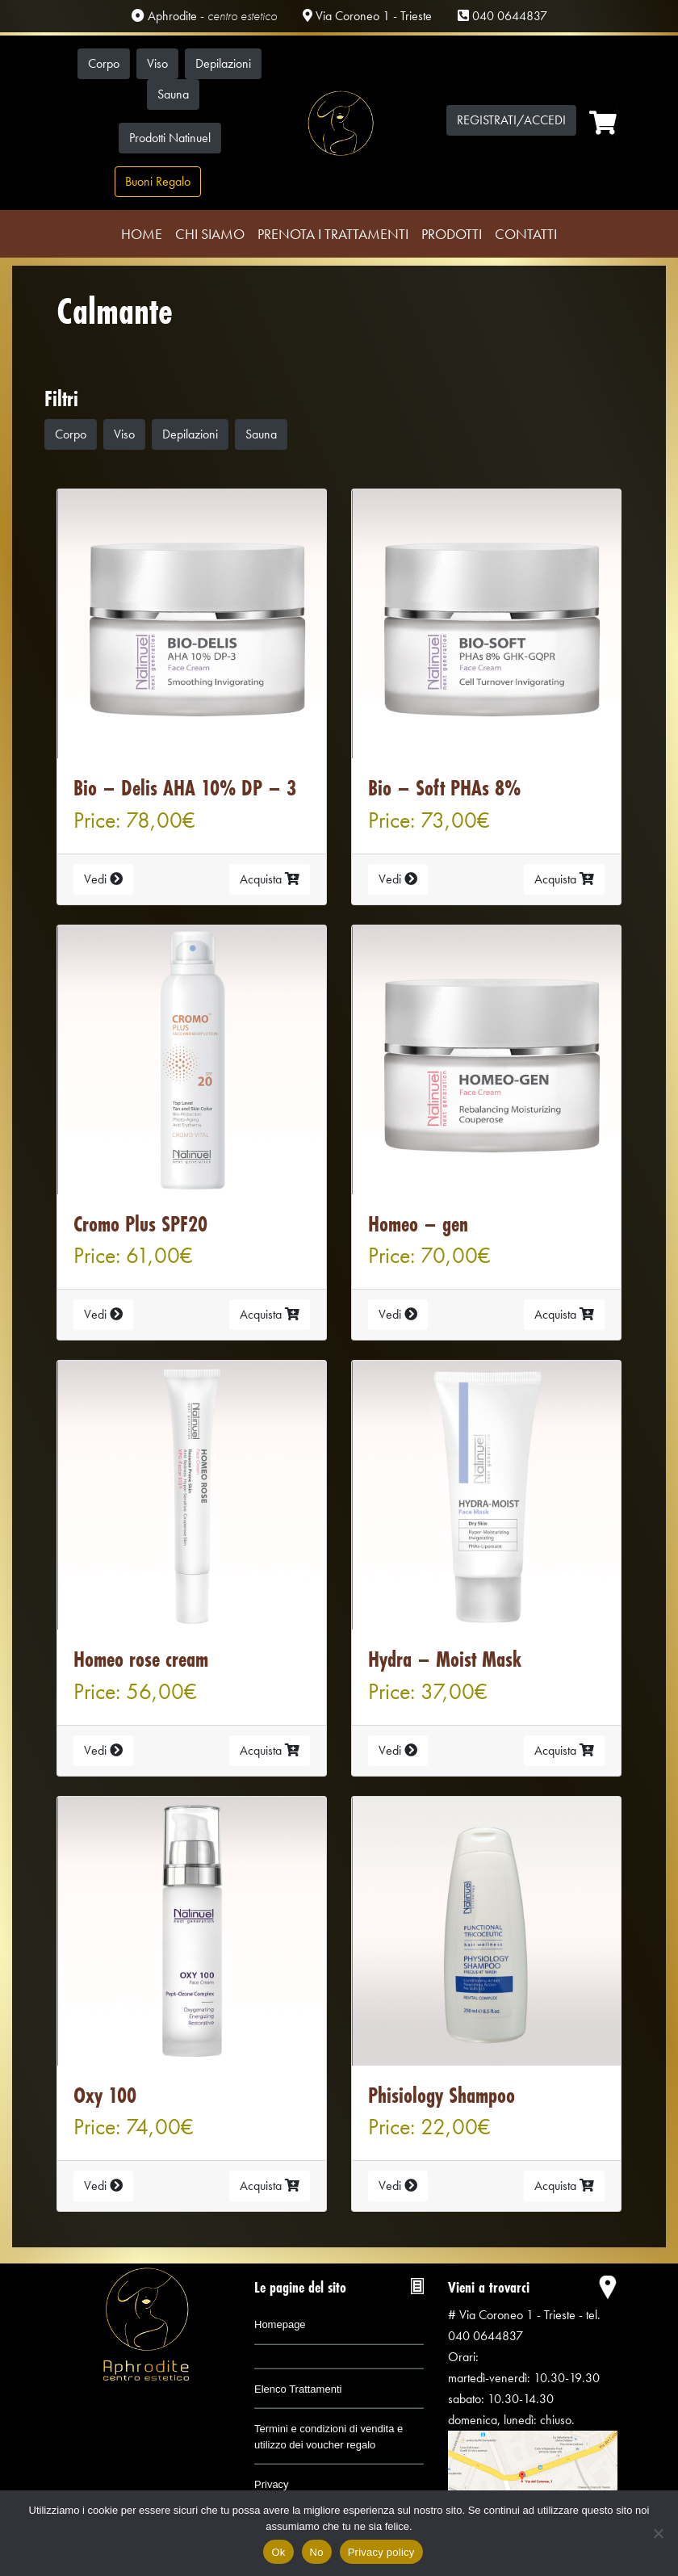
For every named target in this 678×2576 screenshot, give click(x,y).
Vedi (103, 879)
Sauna (173, 94)
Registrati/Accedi (511, 119)
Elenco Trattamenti (297, 2389)
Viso (157, 63)
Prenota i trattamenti (332, 233)
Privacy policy (381, 2552)
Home (141, 233)
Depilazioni (223, 63)
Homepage (280, 2324)
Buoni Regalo (157, 181)
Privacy (271, 2484)
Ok (278, 2552)
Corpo (103, 63)
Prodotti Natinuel (170, 137)
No (317, 2552)
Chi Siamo (210, 233)
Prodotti (451, 233)
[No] (658, 2533)
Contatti (526, 233)
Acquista (269, 879)
